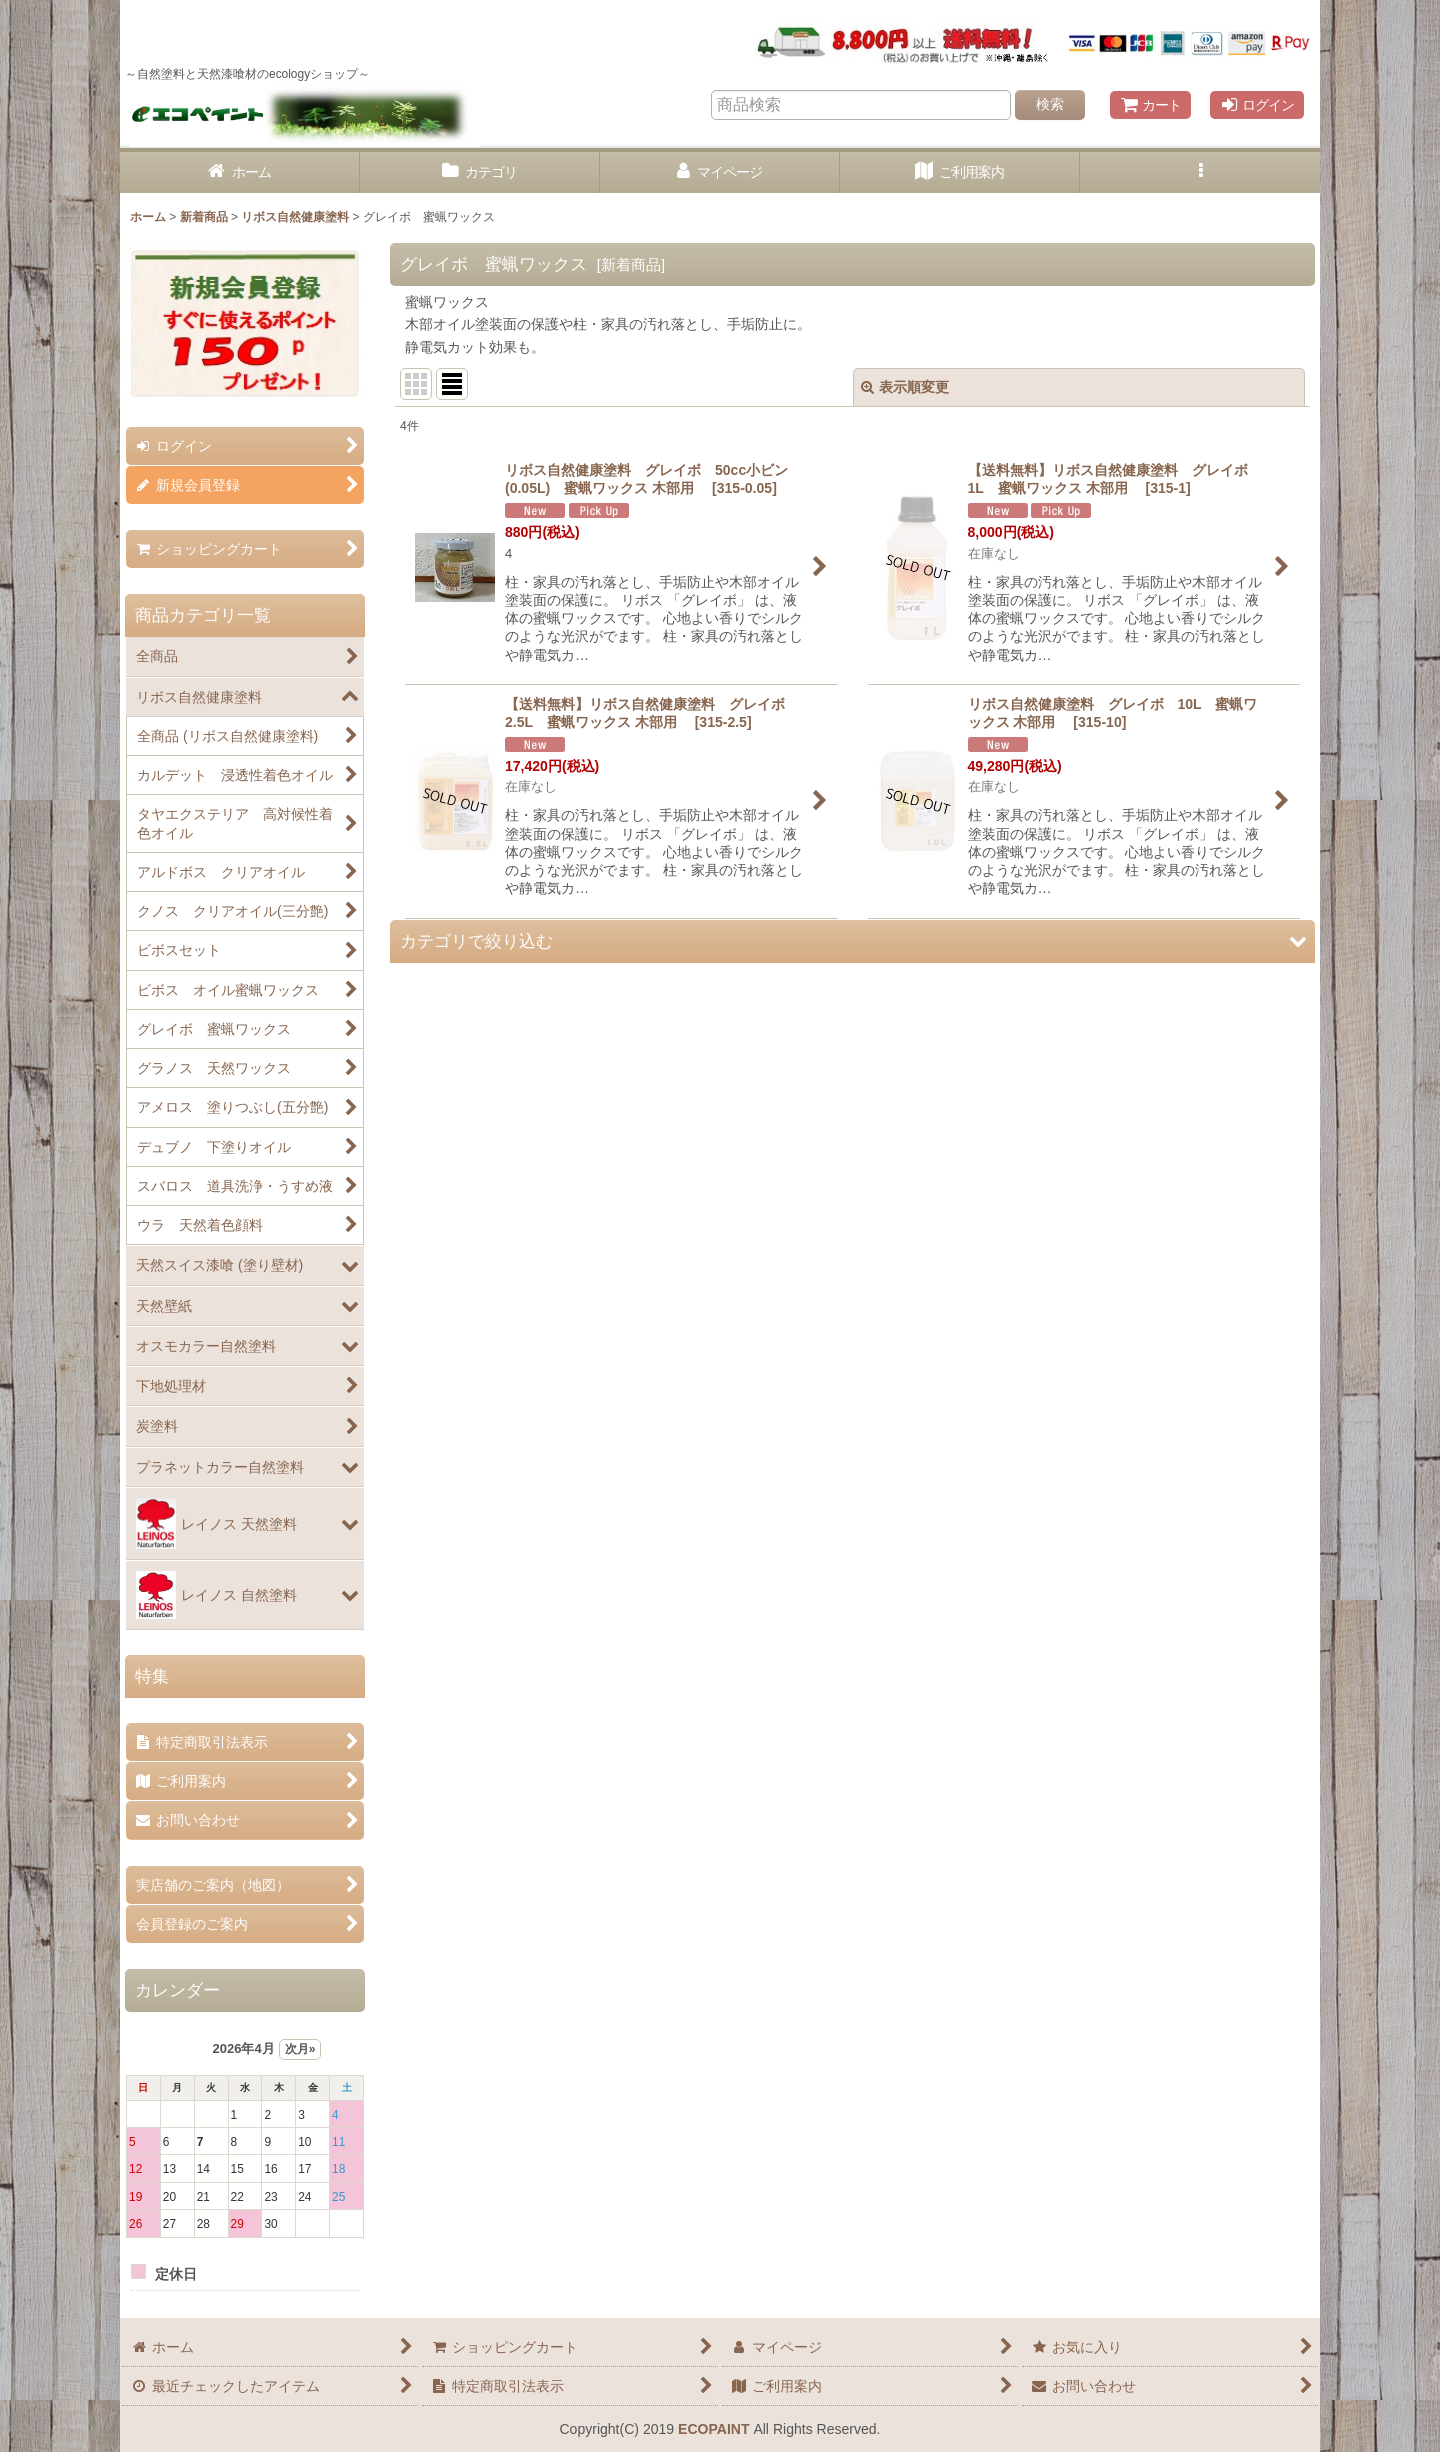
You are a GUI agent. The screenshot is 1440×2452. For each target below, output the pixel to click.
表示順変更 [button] (905, 387)
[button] (1200, 172)
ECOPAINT (713, 2429)
